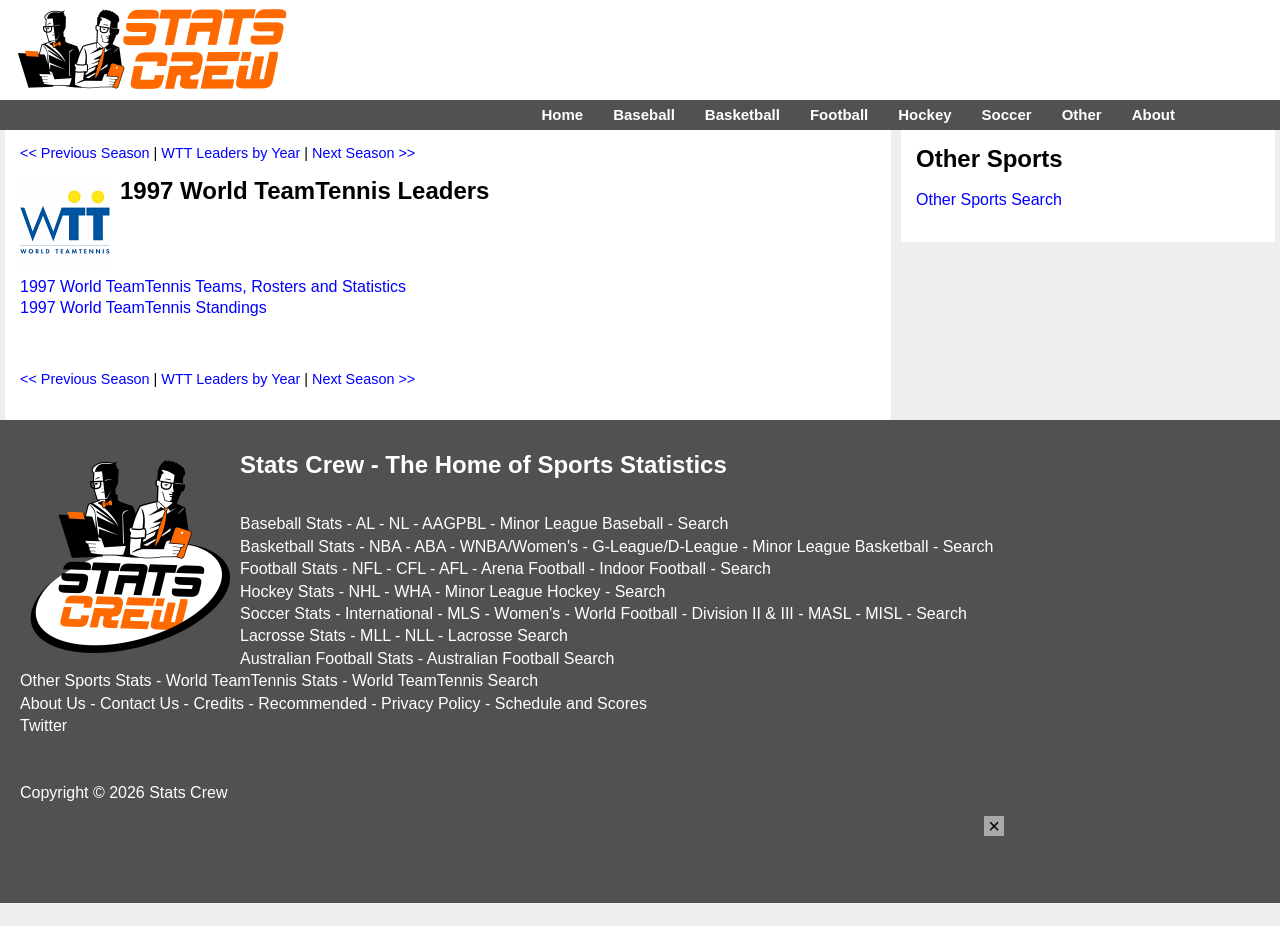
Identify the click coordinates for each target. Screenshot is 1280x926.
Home (562, 114)
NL (399, 523)
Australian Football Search (521, 658)
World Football (625, 613)
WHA (412, 591)
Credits (218, 703)
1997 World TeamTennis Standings (143, 307)
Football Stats (289, 568)
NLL (419, 635)
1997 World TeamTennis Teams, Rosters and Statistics (213, 286)
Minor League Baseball (582, 523)
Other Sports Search (989, 199)
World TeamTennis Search (445, 680)
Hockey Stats (287, 591)
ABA (429, 546)
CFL (411, 568)
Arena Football (533, 568)
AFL (453, 568)
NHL (363, 591)
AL (365, 523)
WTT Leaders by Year (230, 153)
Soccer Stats (285, 613)
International (389, 613)
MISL (883, 613)
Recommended (312, 703)
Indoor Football (652, 568)
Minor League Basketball (840, 546)
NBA (385, 546)
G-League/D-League (665, 546)
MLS (463, 613)
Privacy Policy (431, 703)
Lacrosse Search (508, 635)
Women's (527, 613)
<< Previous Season (85, 153)
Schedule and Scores (571, 703)
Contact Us (139, 703)
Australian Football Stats (326, 658)
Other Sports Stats (86, 680)
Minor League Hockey (523, 591)
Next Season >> (363, 153)
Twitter (43, 725)
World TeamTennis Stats (252, 680)
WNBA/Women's (519, 546)
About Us (53, 703)
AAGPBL (453, 523)
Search (703, 523)
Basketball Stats (297, 546)
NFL (367, 568)
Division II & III (743, 613)
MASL (829, 613)
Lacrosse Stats (293, 635)
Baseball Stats (291, 523)
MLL (375, 635)
